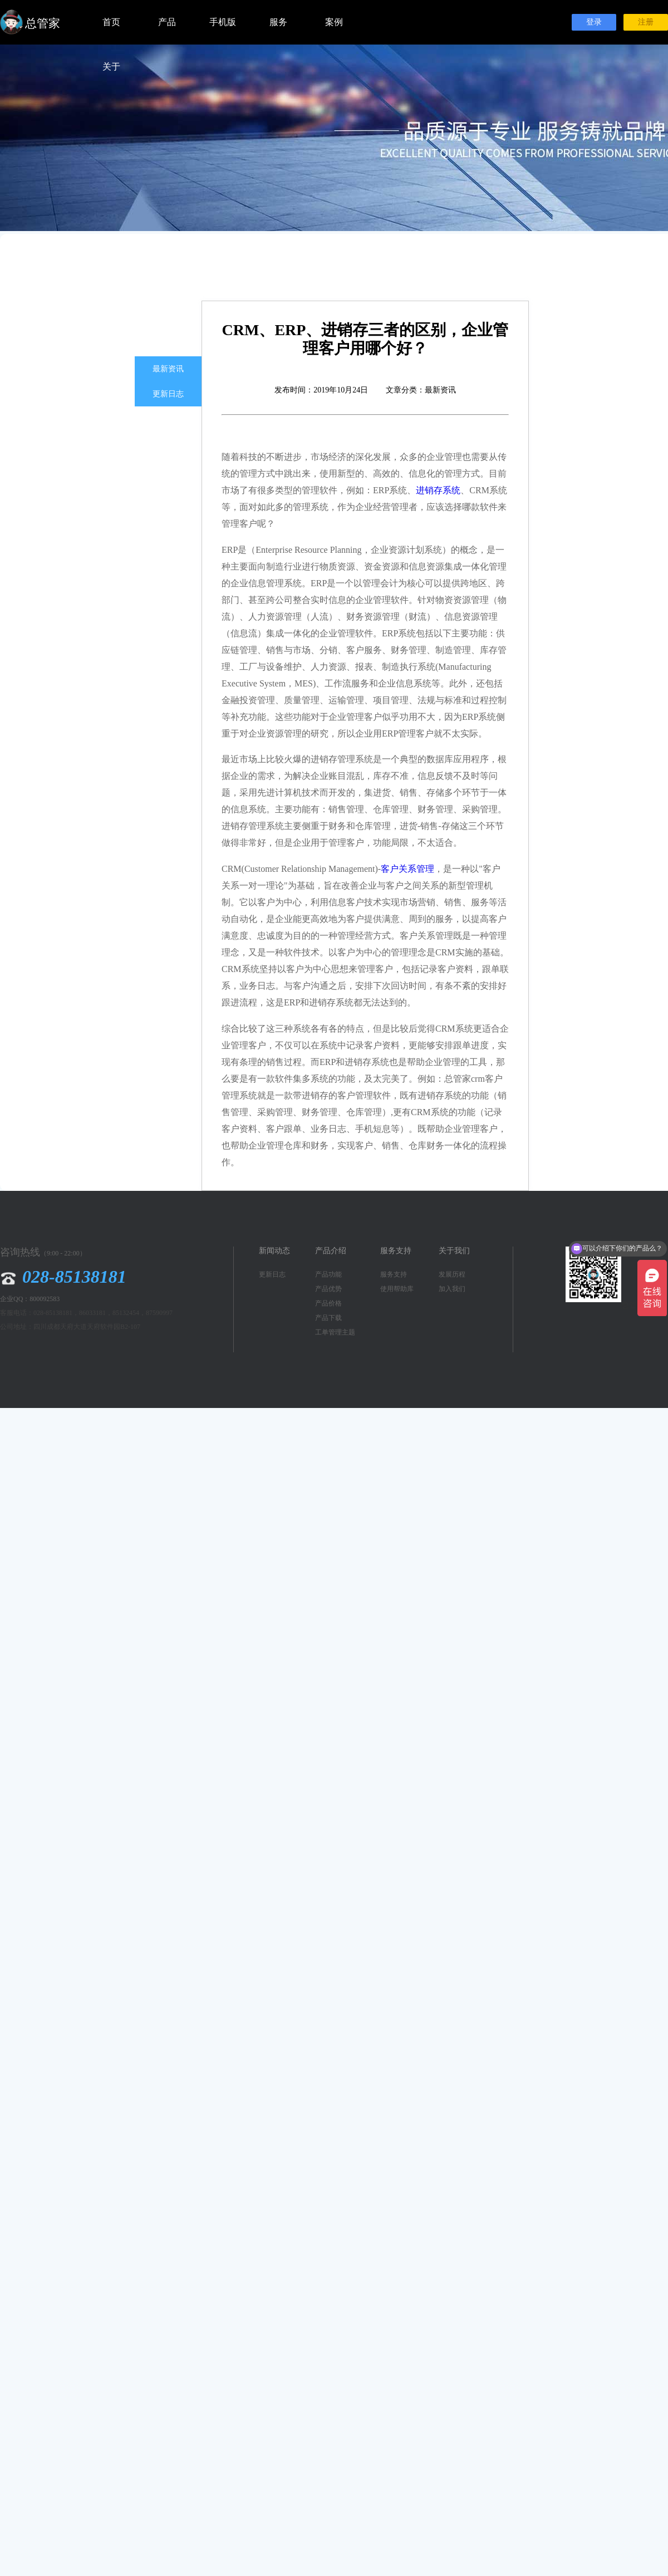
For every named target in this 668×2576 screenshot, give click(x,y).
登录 (594, 22)
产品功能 (328, 1274)
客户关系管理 (407, 869)
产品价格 (328, 1303)
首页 (111, 22)
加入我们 (452, 1289)
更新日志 (168, 394)
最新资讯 (168, 369)
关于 (111, 66)
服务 (278, 22)
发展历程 (452, 1274)
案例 (334, 22)
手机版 (222, 22)
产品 (167, 22)
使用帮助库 (397, 1289)
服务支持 (393, 1274)
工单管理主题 (335, 1332)
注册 (646, 22)
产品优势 (328, 1289)
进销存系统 (438, 490)
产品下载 (328, 1318)
